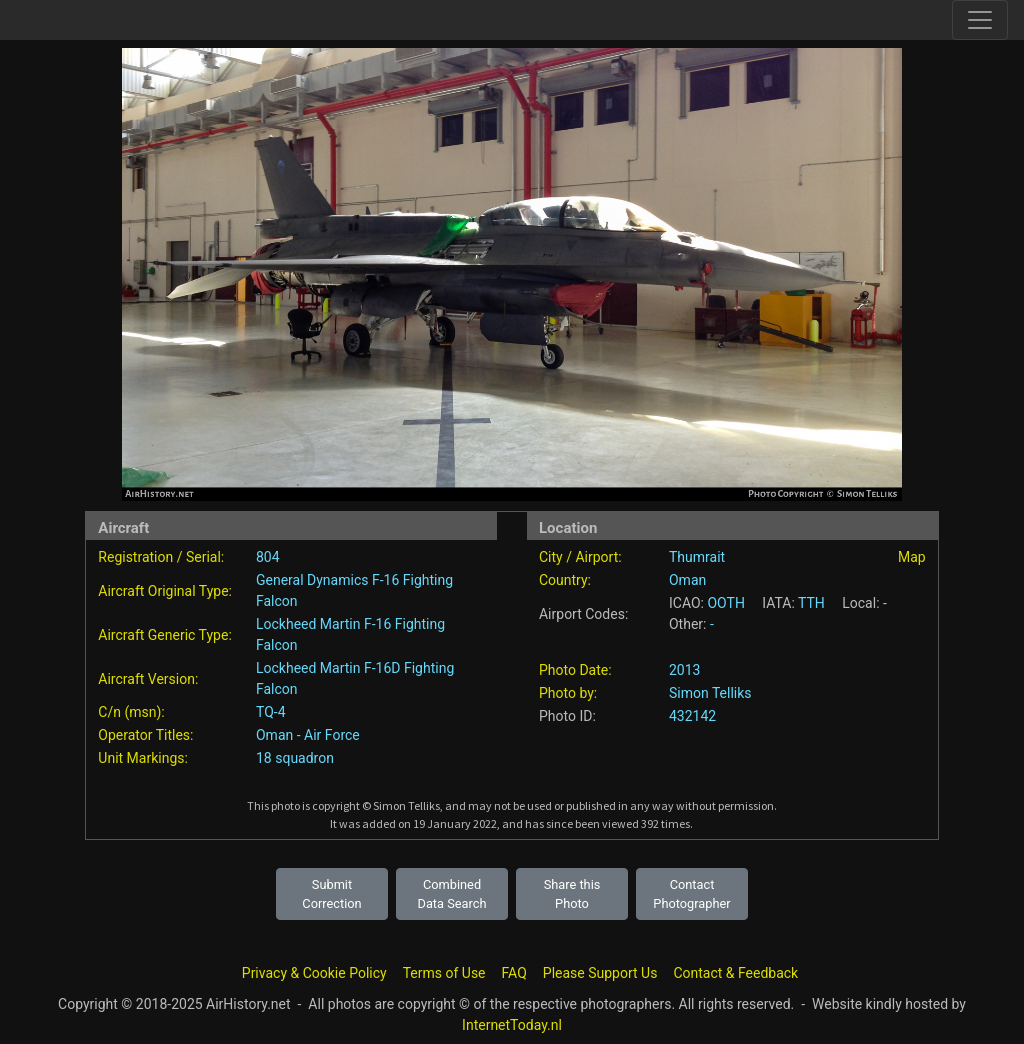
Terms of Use (444, 973)
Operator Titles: (145, 735)
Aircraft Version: (148, 679)
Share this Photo (572, 894)
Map (912, 557)
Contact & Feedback (735, 973)
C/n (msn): (131, 712)
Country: (565, 580)
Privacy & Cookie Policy (314, 973)
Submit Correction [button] (331, 894)
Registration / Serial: (161, 557)
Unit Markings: (143, 758)
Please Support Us (600, 973)
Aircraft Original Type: (165, 591)
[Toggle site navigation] (980, 20)
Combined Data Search (452, 894)
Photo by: (568, 693)
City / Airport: (580, 557)
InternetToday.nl (512, 1025)
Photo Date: (575, 670)
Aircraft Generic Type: (164, 635)
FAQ (514, 973)
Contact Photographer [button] (691, 894)
